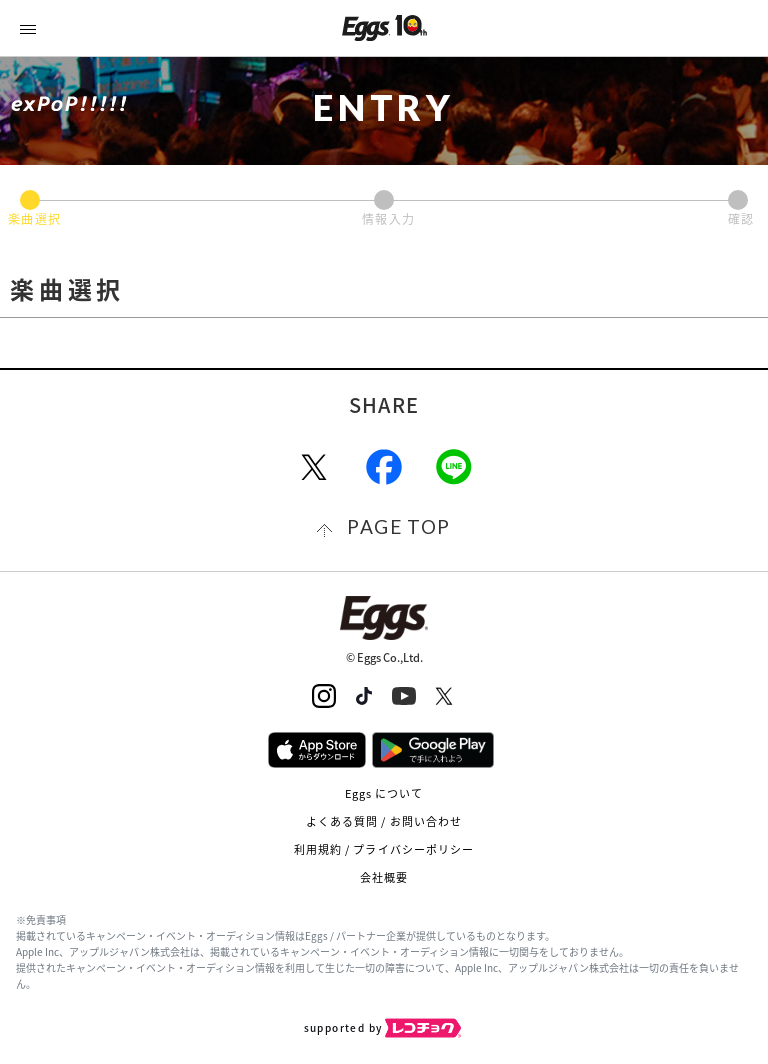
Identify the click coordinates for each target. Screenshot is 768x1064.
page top (398, 526)
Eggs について (384, 793)
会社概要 (384, 877)
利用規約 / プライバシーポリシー (384, 849)
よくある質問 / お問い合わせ (384, 821)
